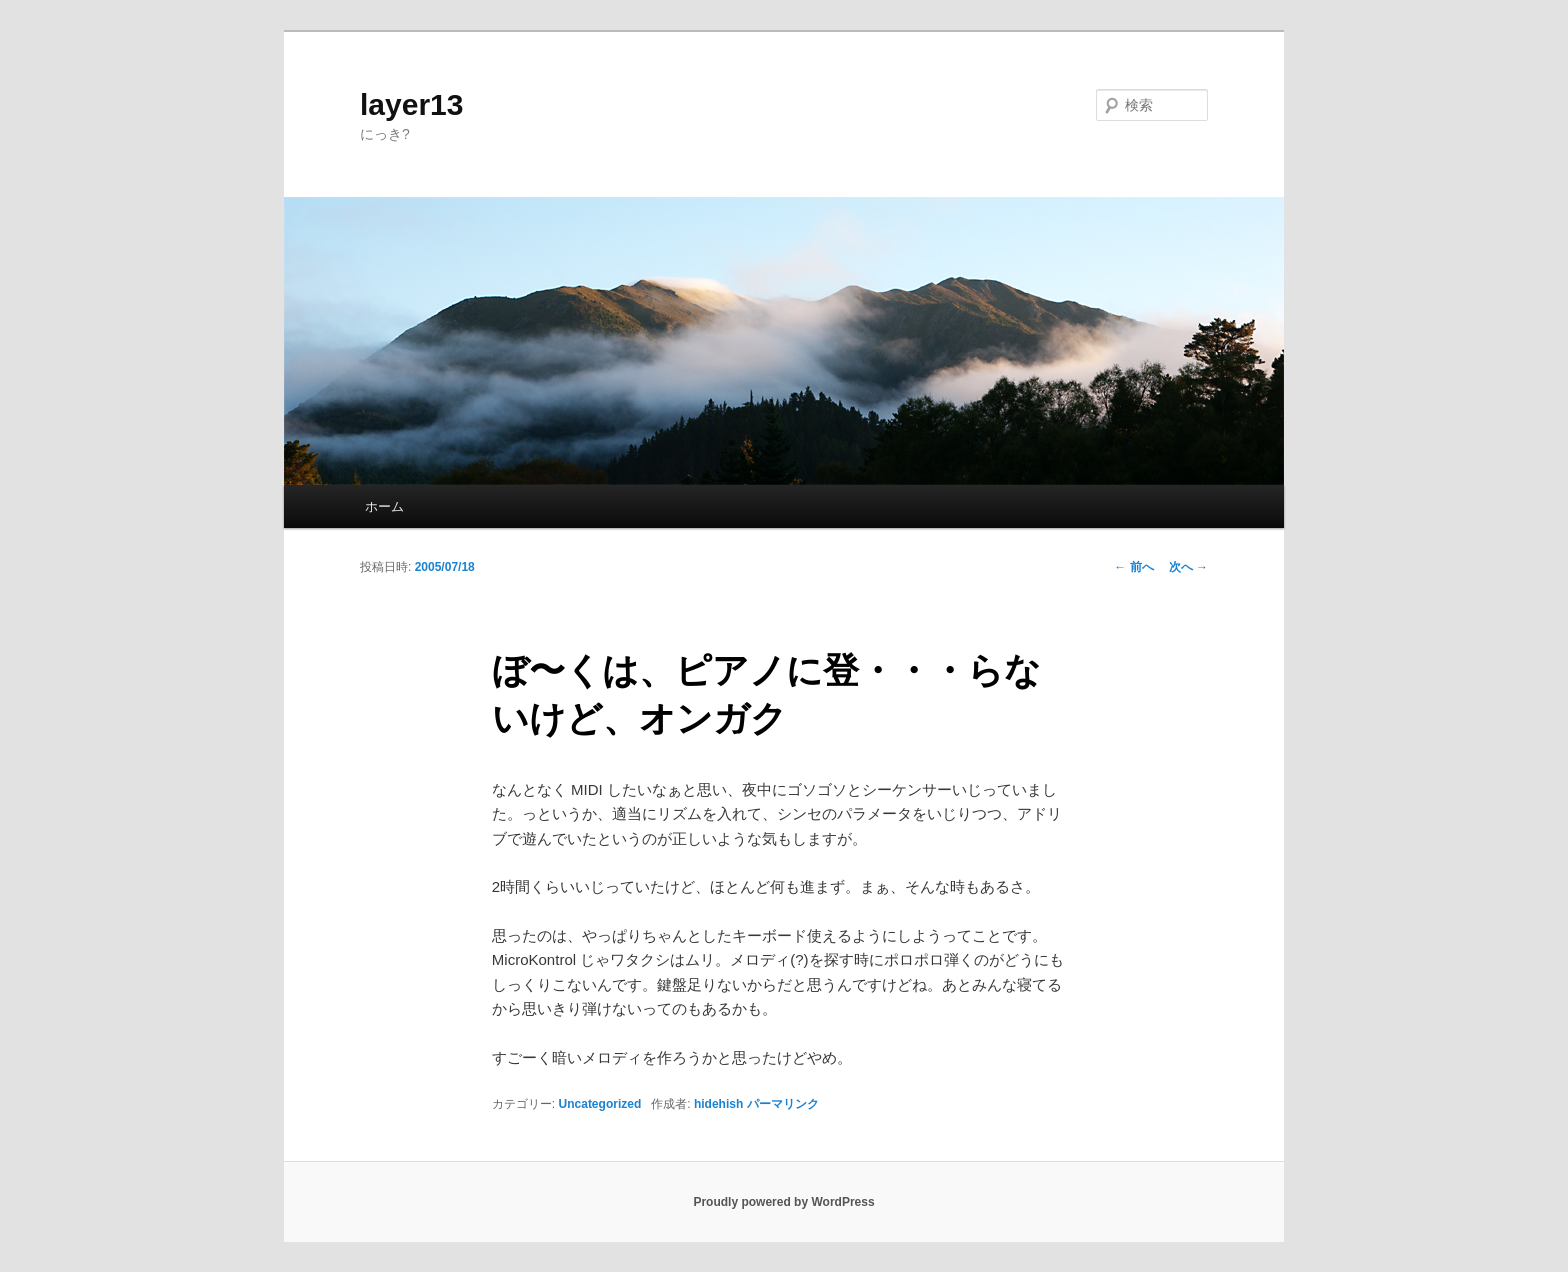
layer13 (411, 104)
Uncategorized (600, 1104)
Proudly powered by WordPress (783, 1202)
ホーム (384, 506)
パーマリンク (783, 1104)
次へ (1188, 567)
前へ (1133, 567)
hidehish (718, 1104)
